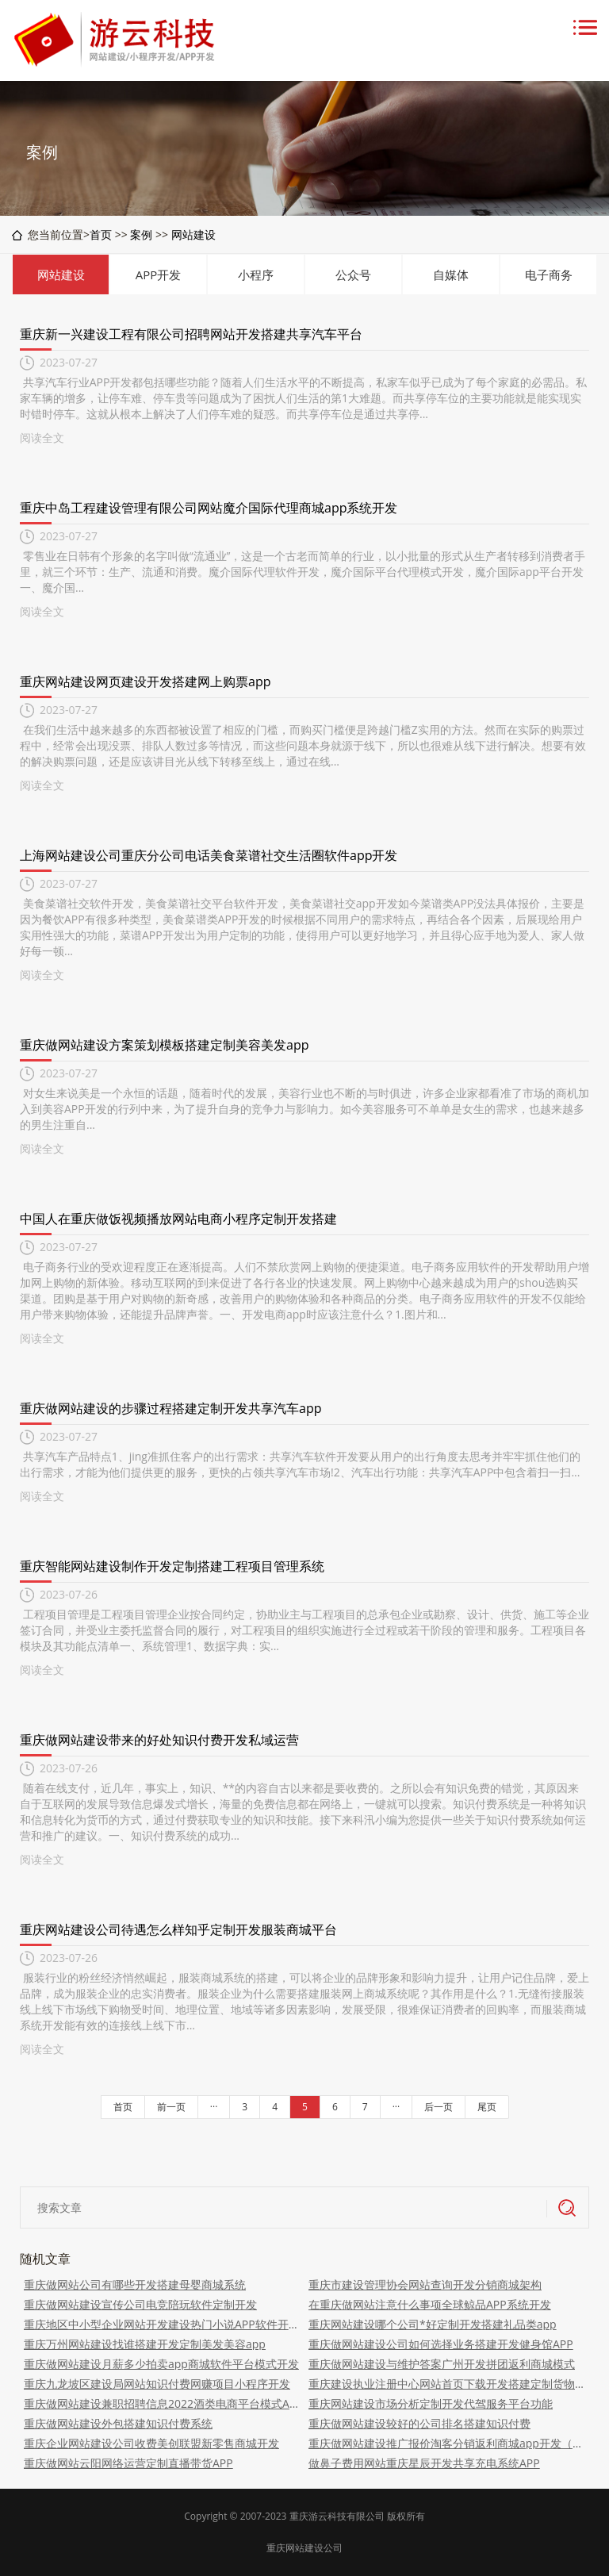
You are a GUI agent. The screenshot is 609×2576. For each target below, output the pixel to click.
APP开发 (159, 274)
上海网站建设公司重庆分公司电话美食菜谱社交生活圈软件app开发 (208, 855)
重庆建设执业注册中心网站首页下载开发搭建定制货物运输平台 (446, 2384)
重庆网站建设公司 (304, 2548)
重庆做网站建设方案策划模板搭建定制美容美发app (164, 1045)
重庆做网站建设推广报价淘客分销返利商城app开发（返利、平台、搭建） (446, 2443)
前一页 (171, 2106)
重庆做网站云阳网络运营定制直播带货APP (128, 2463)
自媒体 (451, 274)
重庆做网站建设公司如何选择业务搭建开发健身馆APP (440, 2344)
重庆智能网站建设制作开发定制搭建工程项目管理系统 (172, 1566)
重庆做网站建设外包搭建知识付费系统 (118, 2423)
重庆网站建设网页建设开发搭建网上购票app (145, 681)
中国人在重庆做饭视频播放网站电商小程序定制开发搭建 (178, 1218)
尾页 (486, 2106)
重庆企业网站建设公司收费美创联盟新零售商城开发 (151, 2443)
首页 (101, 234)
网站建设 (193, 234)
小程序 (256, 274)
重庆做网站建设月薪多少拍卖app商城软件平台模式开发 (161, 2364)
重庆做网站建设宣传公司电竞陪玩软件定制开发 (140, 2304)
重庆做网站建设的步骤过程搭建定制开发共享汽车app (170, 1408)
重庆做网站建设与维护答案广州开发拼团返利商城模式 (441, 2364)
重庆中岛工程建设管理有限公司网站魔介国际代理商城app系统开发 (208, 507)
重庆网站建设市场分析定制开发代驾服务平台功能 (430, 2403)
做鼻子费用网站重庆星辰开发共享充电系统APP (424, 2463)
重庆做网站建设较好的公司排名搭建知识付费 (419, 2423)
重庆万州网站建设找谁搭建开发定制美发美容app (145, 2344)
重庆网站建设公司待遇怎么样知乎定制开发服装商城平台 (178, 1929)
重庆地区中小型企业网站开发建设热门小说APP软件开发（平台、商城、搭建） (162, 2324)
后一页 (438, 2106)
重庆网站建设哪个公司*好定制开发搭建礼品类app (432, 2324)
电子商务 (549, 274)
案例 (141, 234)
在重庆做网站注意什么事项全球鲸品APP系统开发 (429, 2304)
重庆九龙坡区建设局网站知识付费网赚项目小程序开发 (157, 2384)
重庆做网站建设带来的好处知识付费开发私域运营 (159, 1740)
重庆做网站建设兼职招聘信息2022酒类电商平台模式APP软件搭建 (162, 2403)
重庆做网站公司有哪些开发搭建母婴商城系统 (135, 2284)
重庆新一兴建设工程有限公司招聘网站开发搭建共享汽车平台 (191, 334)
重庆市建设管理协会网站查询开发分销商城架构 (425, 2284)
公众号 (353, 274)
